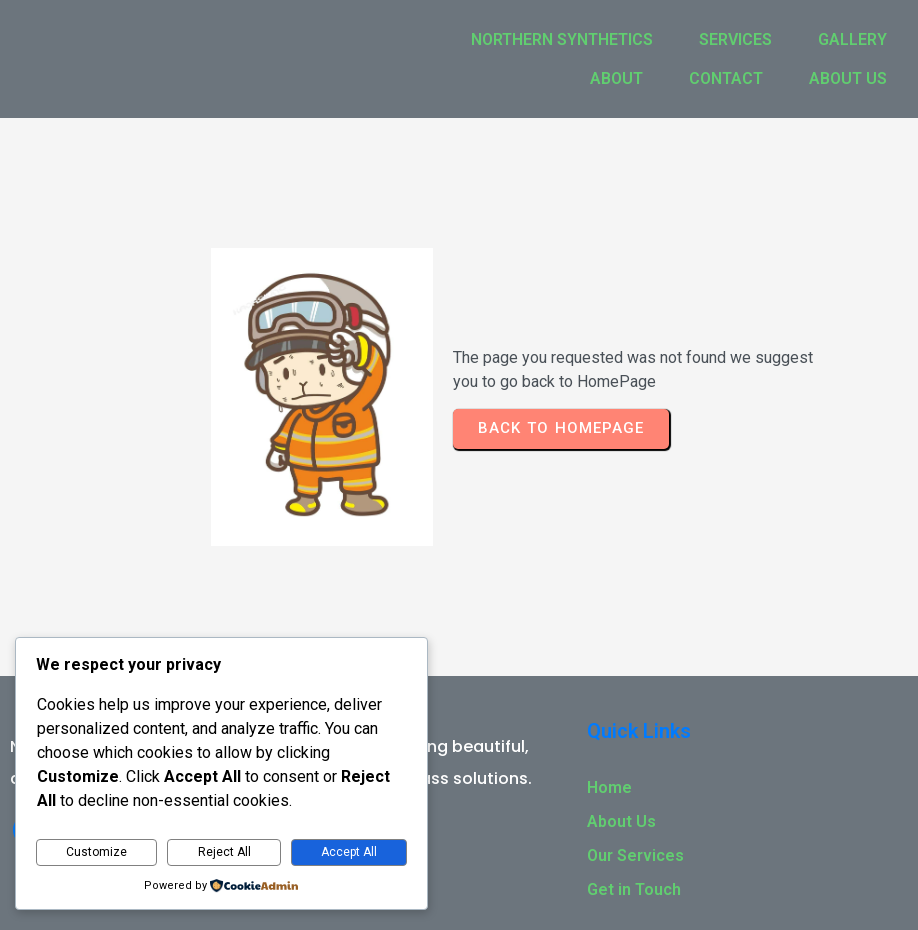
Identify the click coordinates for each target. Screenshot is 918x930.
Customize (96, 852)
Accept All (349, 852)
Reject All (224, 852)
